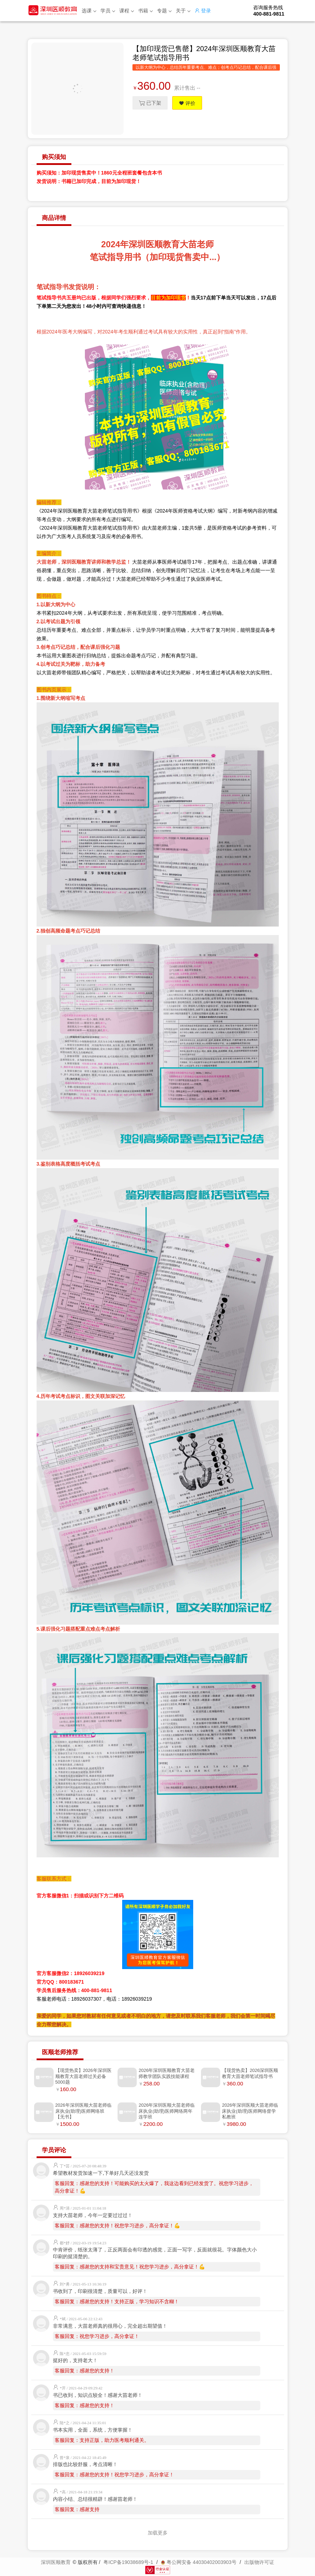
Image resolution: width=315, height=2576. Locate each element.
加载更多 (158, 2533)
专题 (164, 10)
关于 (183, 10)
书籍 (145, 10)
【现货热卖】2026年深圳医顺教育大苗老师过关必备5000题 (83, 2076)
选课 (89, 10)
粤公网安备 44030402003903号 (199, 2562)
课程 (126, 10)
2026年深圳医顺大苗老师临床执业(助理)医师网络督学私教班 (250, 2111)
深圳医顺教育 (56, 2562)
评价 (189, 103)
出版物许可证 (259, 2562)
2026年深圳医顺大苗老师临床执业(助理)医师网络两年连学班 (167, 2111)
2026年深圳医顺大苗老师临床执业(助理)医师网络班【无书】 (83, 2111)
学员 (108, 10)
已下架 (150, 103)
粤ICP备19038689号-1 (128, 2562)
